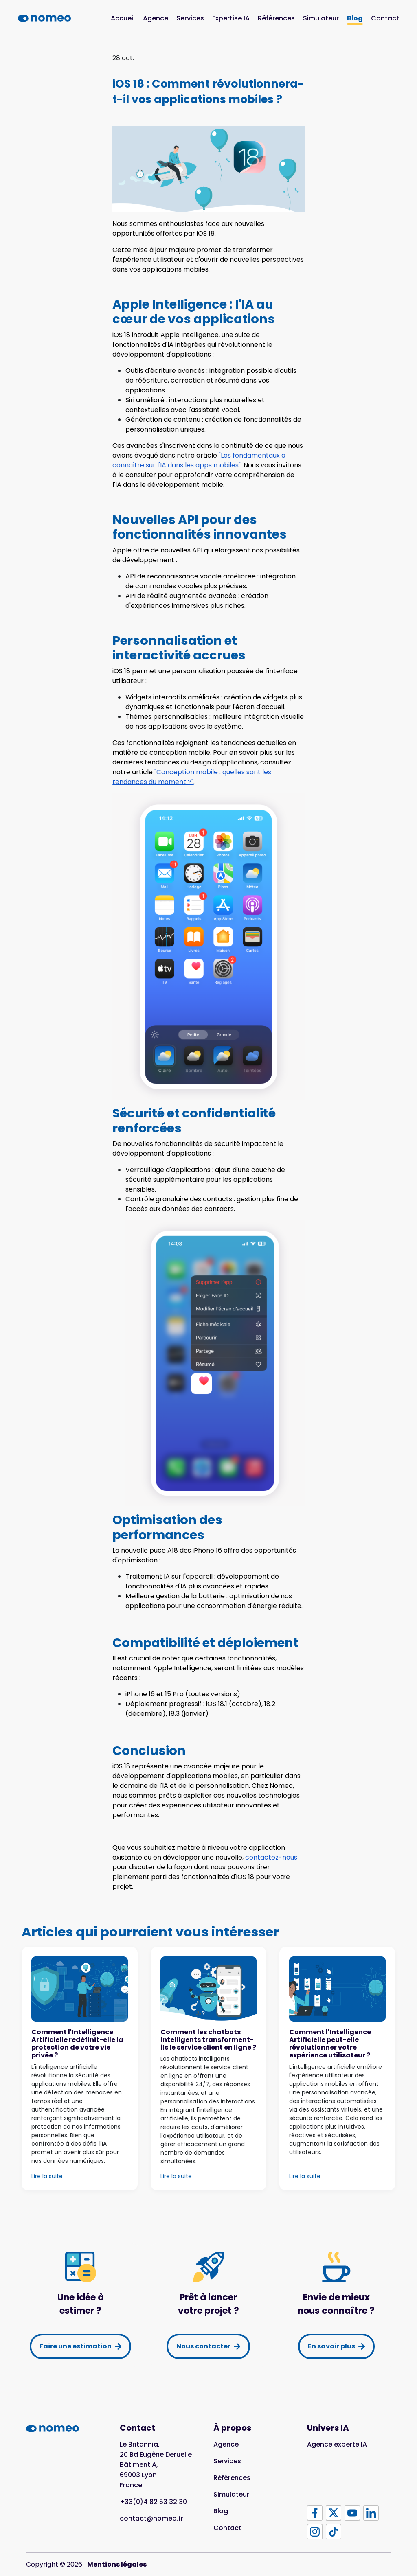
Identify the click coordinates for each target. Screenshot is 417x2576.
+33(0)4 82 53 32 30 (153, 2501)
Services (190, 18)
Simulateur (321, 18)
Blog (355, 18)
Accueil (123, 18)
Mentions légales (117, 2564)
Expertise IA (231, 18)
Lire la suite (47, 2176)
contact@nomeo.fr (151, 2518)
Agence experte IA (337, 2444)
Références (276, 18)
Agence (155, 18)
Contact (385, 18)
